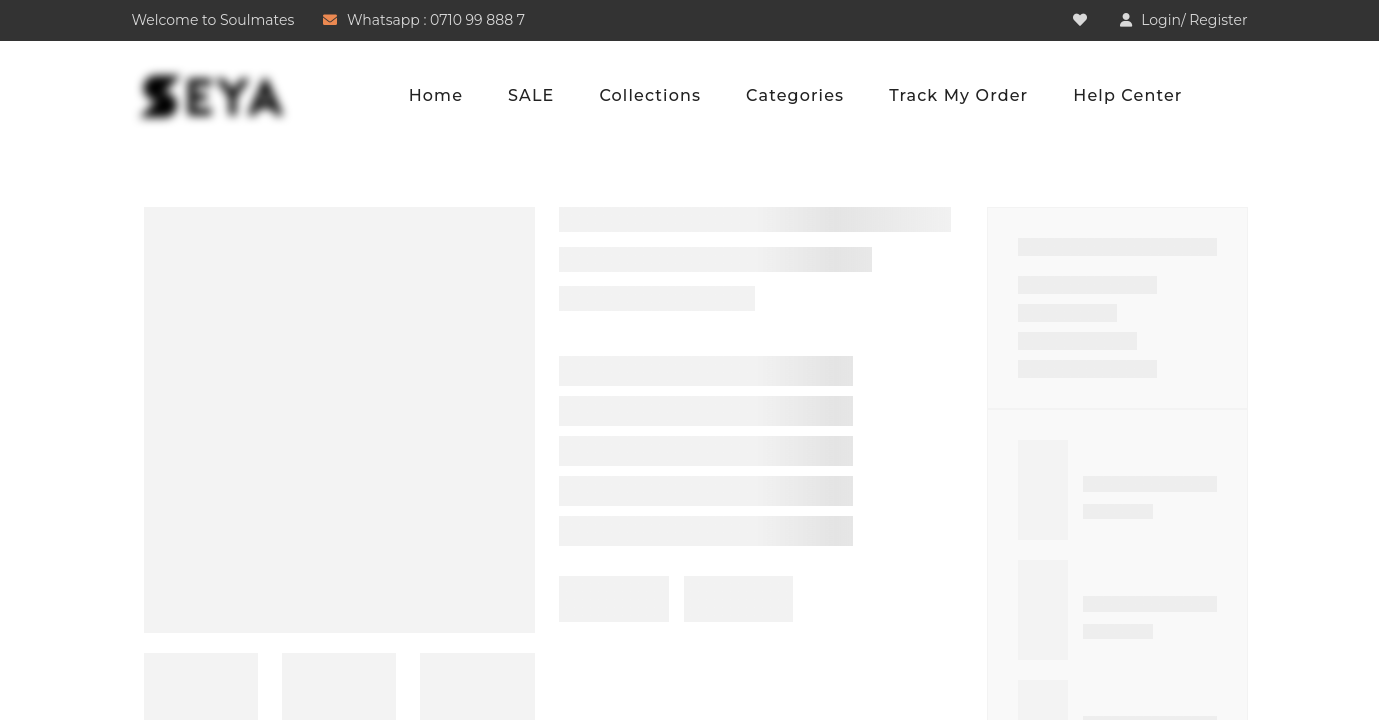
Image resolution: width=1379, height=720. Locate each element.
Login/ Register (1194, 20)
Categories (795, 95)
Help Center (1127, 95)
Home (436, 95)
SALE (531, 95)
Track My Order (958, 95)
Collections (650, 95)
